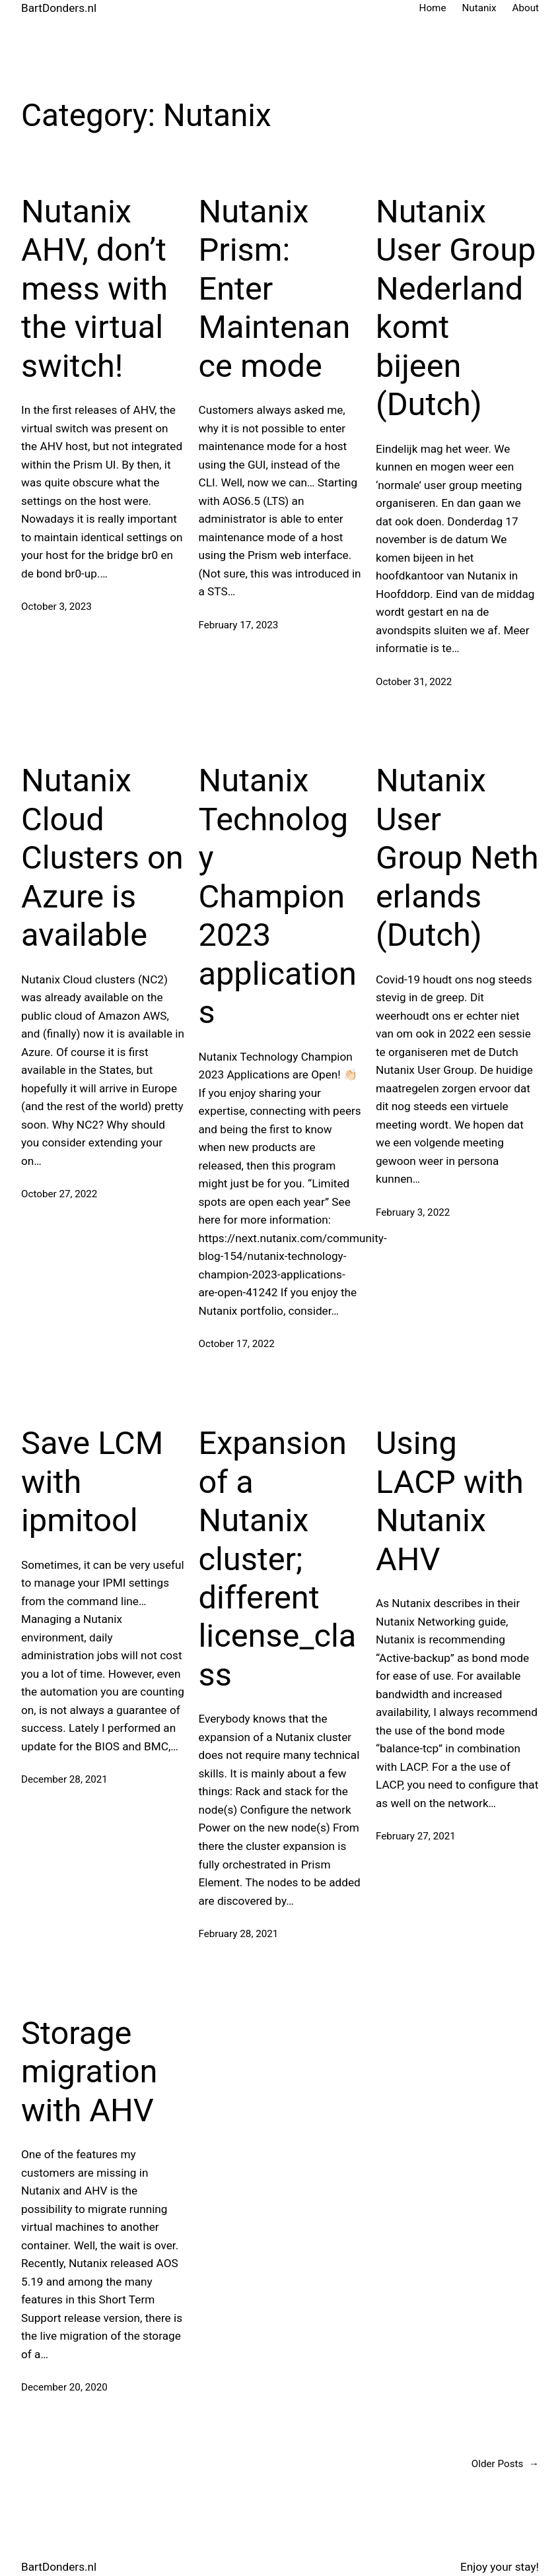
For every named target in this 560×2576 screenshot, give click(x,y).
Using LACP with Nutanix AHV (450, 1500)
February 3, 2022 (413, 1212)
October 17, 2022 (236, 1344)
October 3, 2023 (56, 606)
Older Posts (505, 2464)
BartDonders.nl (58, 8)
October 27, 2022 (59, 1194)
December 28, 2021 (64, 1779)
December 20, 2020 (64, 2387)
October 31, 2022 (414, 682)
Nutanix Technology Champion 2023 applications (277, 896)
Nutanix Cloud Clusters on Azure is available (102, 858)
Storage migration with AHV (89, 2071)
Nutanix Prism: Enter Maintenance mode (274, 289)
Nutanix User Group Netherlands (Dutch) (457, 858)
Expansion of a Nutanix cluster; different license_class (277, 1559)
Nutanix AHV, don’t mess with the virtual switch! (94, 289)
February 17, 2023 (238, 625)
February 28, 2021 (238, 1934)
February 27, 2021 (416, 1836)
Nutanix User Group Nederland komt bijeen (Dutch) (456, 308)
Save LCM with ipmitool (92, 1481)
